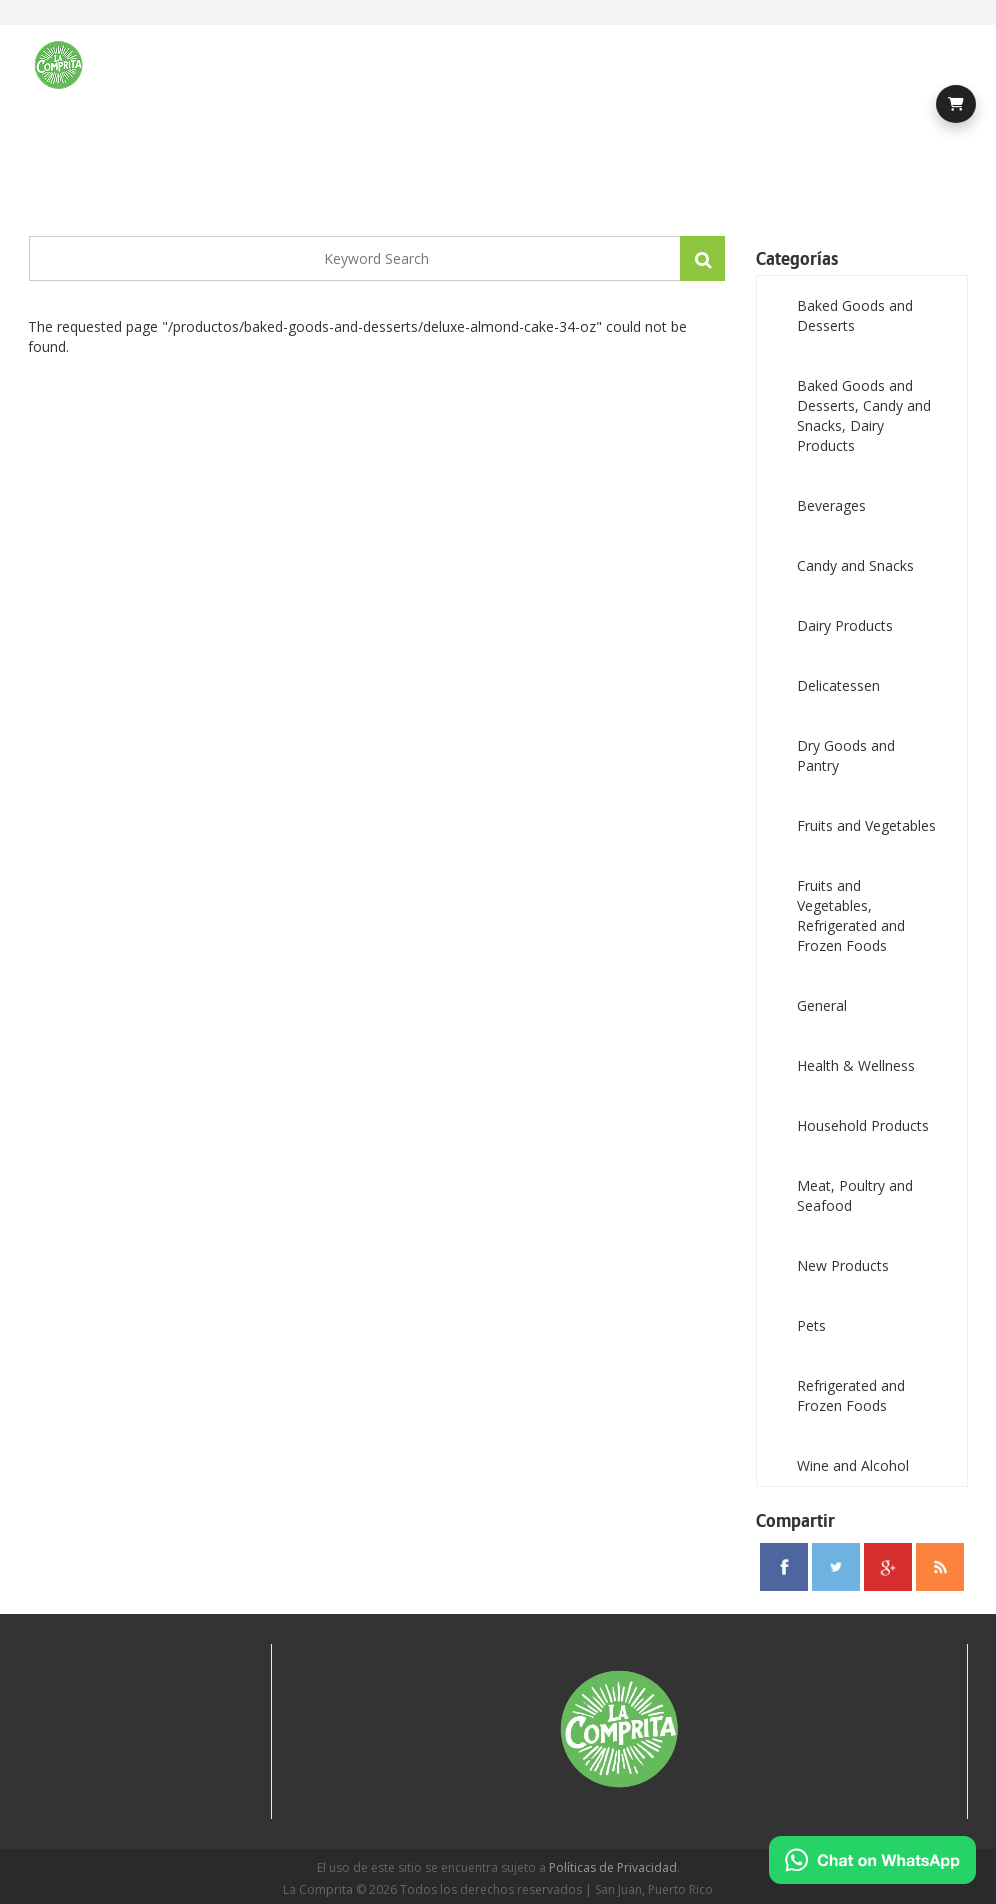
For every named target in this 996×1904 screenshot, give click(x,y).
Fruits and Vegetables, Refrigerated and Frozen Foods (851, 915)
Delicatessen (838, 685)
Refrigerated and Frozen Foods (851, 1395)
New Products (843, 1265)
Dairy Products (845, 625)
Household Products (863, 1125)
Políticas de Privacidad (613, 1867)
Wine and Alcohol (853, 1465)
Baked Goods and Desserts (855, 315)
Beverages (831, 505)
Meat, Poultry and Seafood (855, 1195)
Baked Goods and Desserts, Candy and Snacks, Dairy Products (864, 415)
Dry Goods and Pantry (846, 755)
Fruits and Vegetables (866, 825)
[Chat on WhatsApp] (872, 1860)
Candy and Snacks (855, 565)
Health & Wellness (856, 1065)
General (822, 1005)
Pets (811, 1325)
